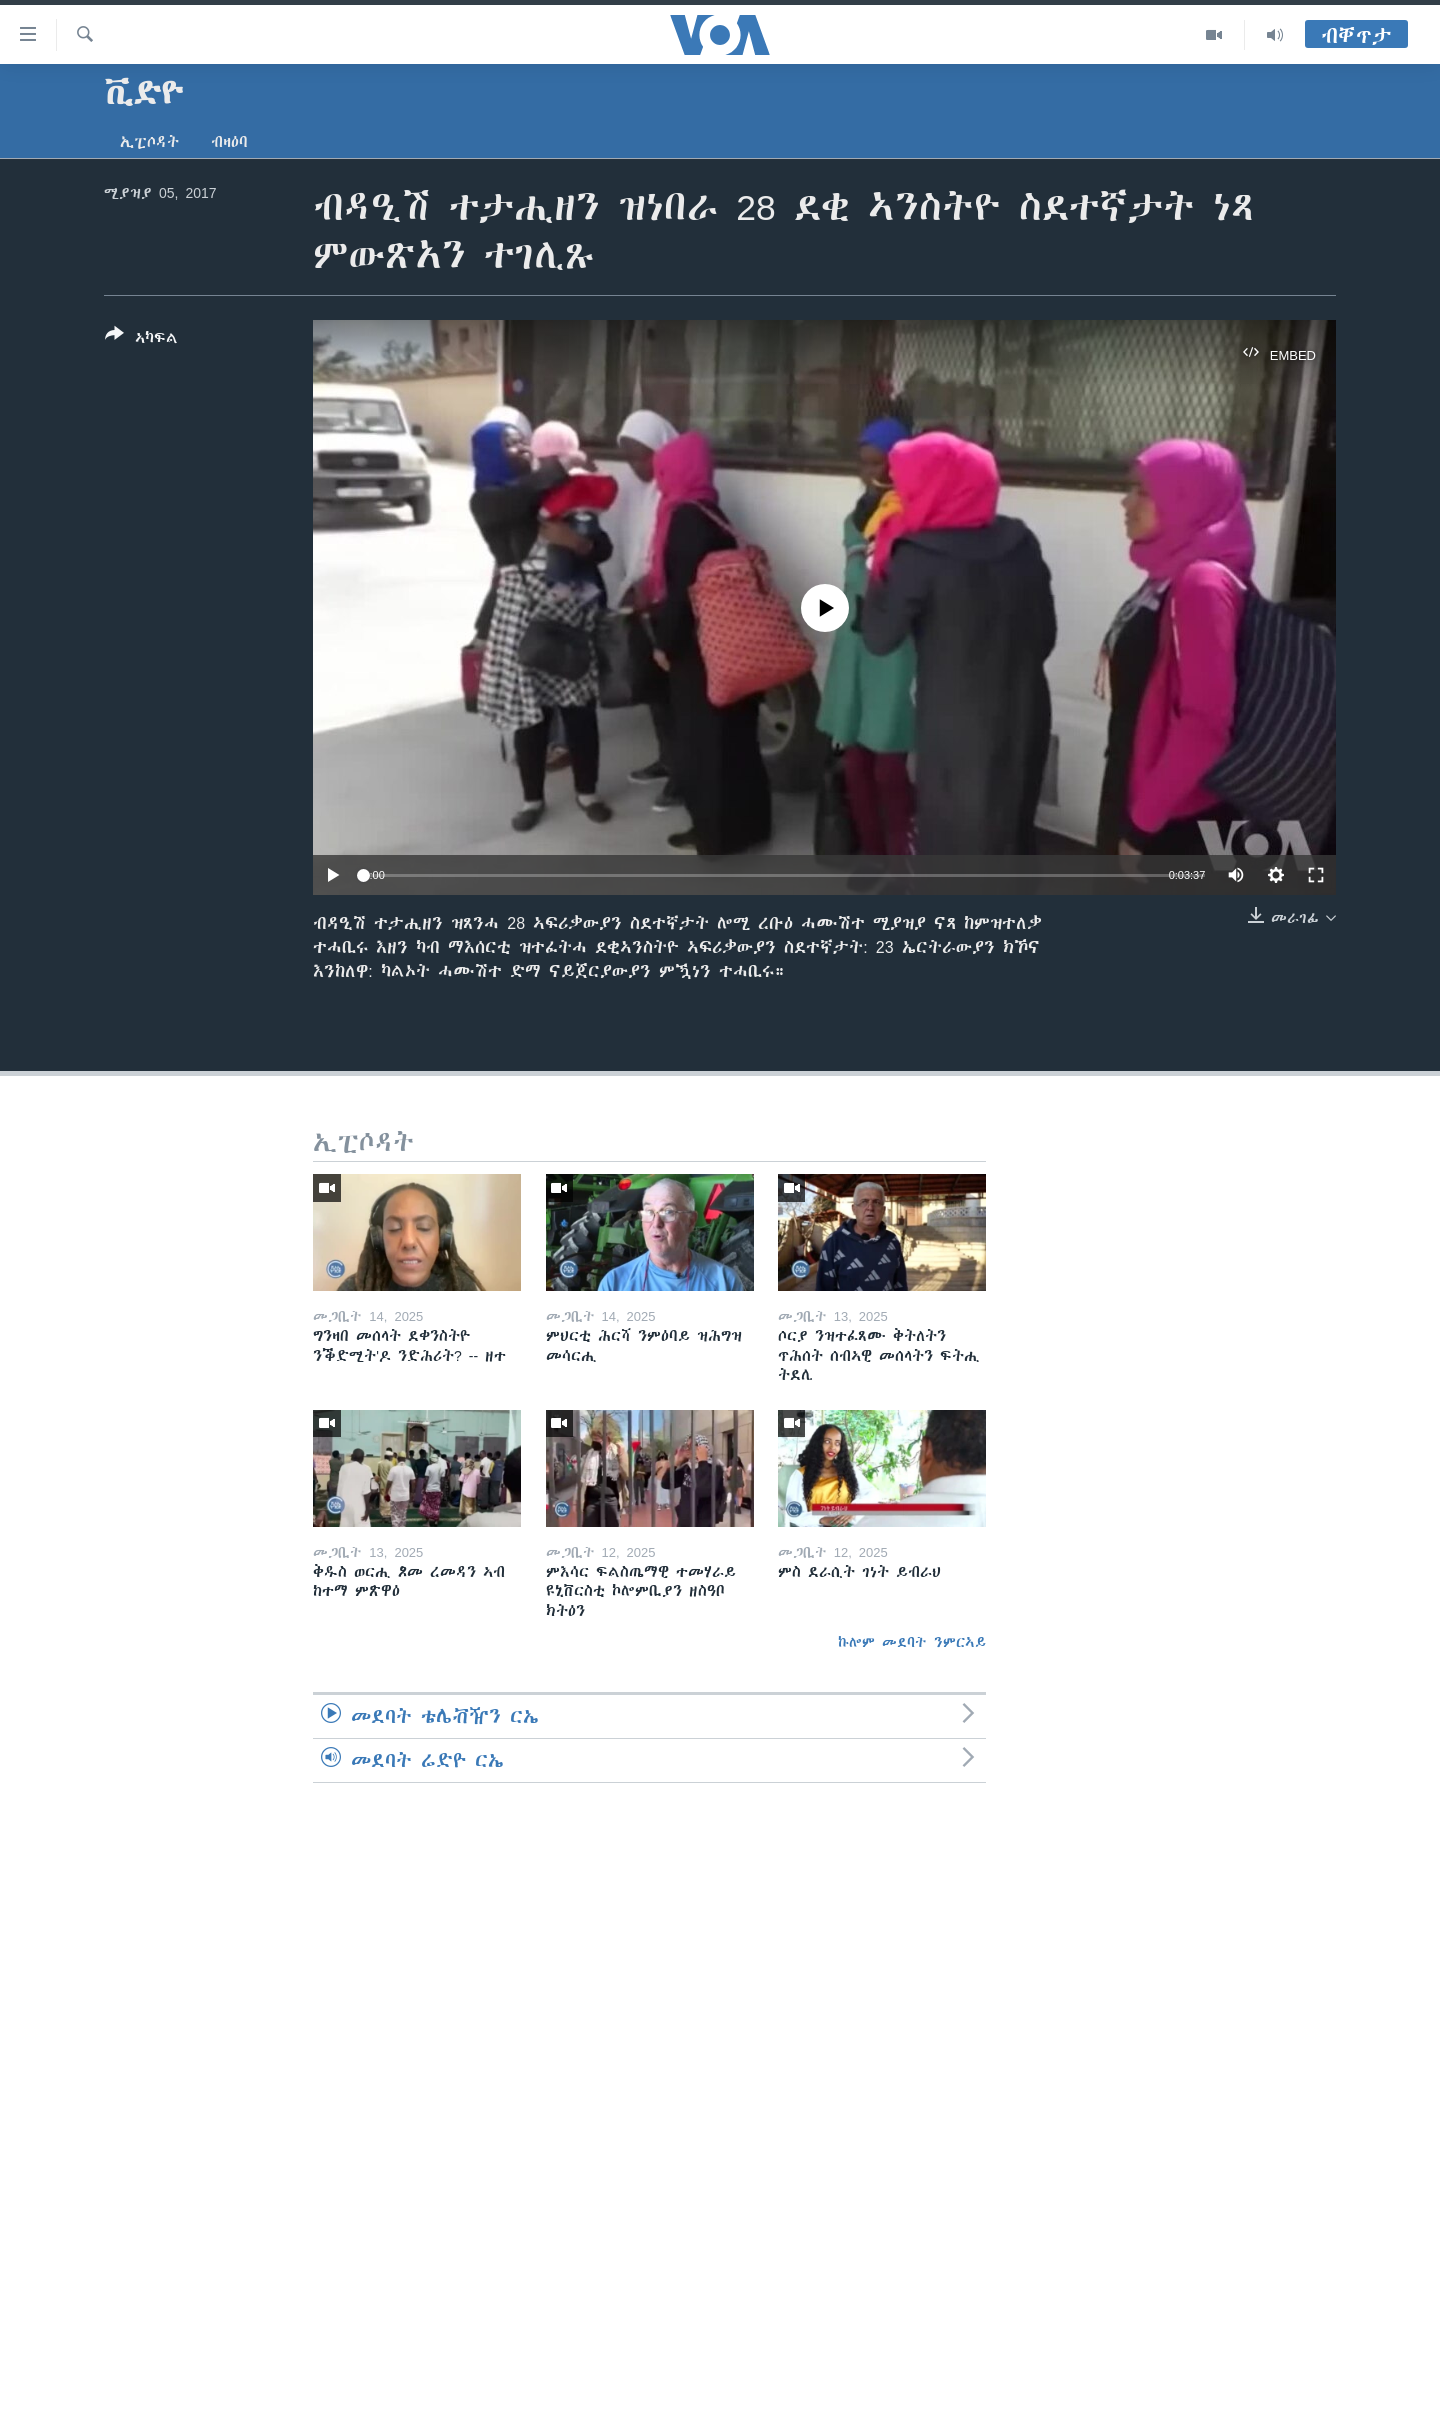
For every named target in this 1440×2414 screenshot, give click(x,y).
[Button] (141, 340)
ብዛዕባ (229, 142)
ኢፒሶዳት (149, 142)
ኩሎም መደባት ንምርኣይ (912, 1642)
